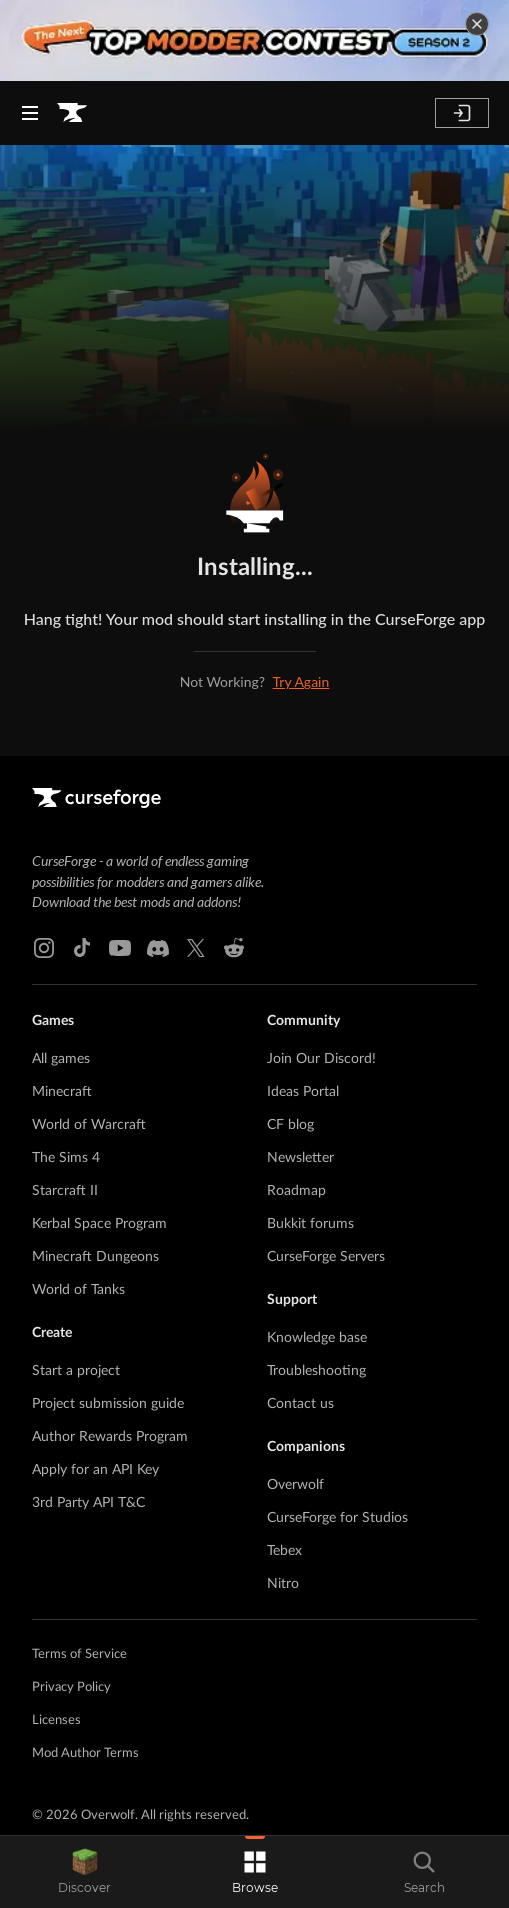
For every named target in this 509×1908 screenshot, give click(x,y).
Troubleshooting (316, 1371)
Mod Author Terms (85, 1753)
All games (61, 1059)
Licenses (56, 1720)
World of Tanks (78, 1290)
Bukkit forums (310, 1224)
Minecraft (62, 1092)
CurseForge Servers (326, 1257)
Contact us (300, 1404)
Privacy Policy (71, 1687)
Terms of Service (79, 1654)
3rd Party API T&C (88, 1503)
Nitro (283, 1584)
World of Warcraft (89, 1125)
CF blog (290, 1125)
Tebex (284, 1551)
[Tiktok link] (82, 948)
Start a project (76, 1371)
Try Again (301, 681)
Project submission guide (108, 1404)
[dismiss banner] (477, 24)
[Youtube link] (120, 948)
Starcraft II (65, 1191)
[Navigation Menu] (30, 113)
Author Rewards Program (110, 1437)
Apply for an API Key (95, 1470)
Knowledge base (317, 1338)
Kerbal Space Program (99, 1224)
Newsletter (300, 1158)
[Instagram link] (44, 948)
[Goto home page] (72, 113)
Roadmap (296, 1191)
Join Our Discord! (321, 1059)
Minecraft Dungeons (95, 1257)
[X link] (196, 948)
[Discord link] (158, 948)
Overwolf (295, 1485)
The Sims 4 (66, 1158)
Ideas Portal (303, 1092)
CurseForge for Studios (337, 1518)
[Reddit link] (234, 948)
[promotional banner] (254, 40)
